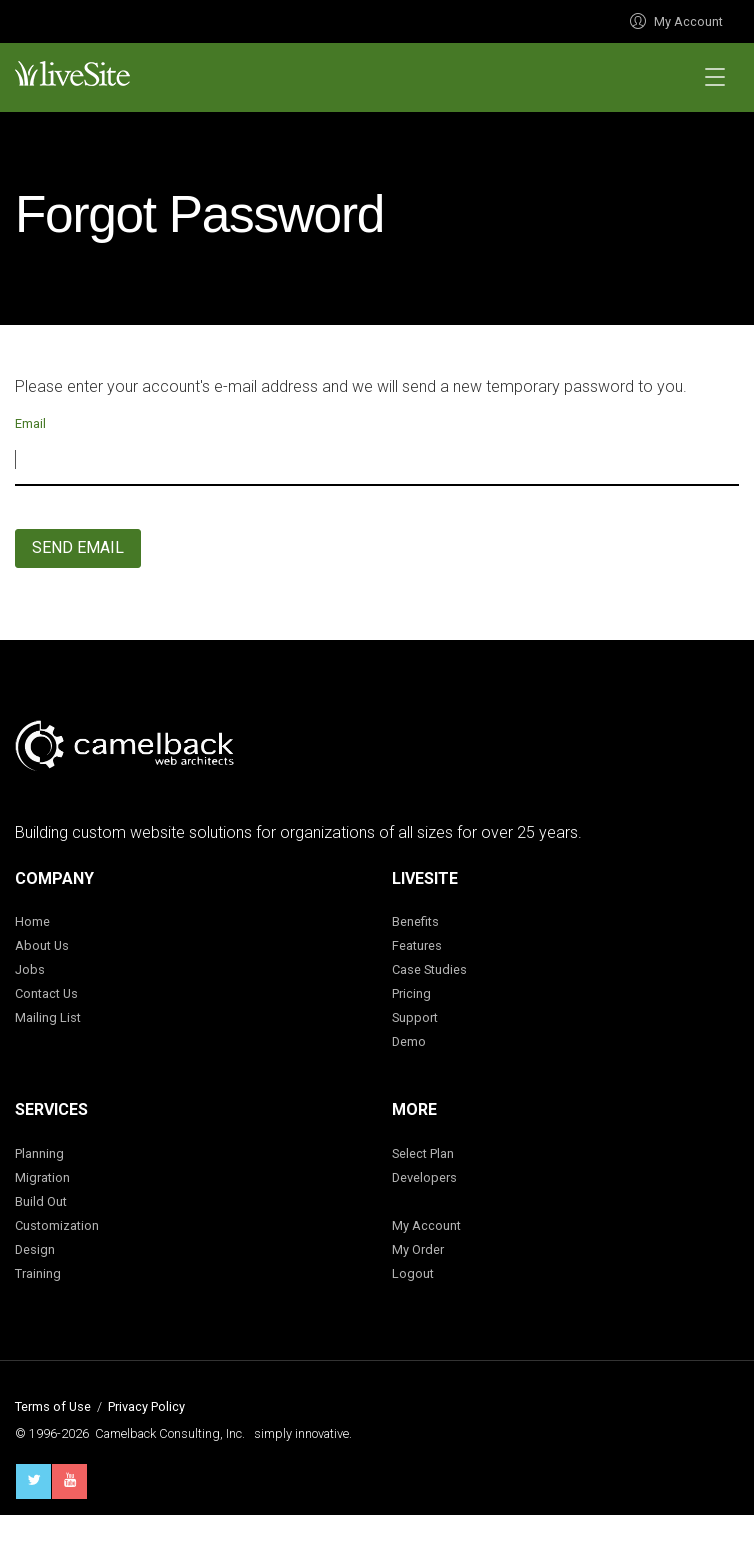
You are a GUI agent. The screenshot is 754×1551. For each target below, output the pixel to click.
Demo (409, 1041)
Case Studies (429, 969)
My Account (676, 21)
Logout (413, 1273)
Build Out (41, 1201)
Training (38, 1273)
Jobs (30, 969)
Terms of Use (53, 1406)
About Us (42, 945)
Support (415, 1017)
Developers (424, 1177)
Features (417, 945)
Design (35, 1249)
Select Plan (423, 1153)
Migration (42, 1177)
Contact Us (46, 993)
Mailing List (48, 1017)
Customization (57, 1225)
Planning (39, 1153)
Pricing (411, 993)
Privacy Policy (146, 1406)
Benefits (415, 921)
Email (30, 423)
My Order (418, 1249)
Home (32, 921)
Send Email (78, 547)
